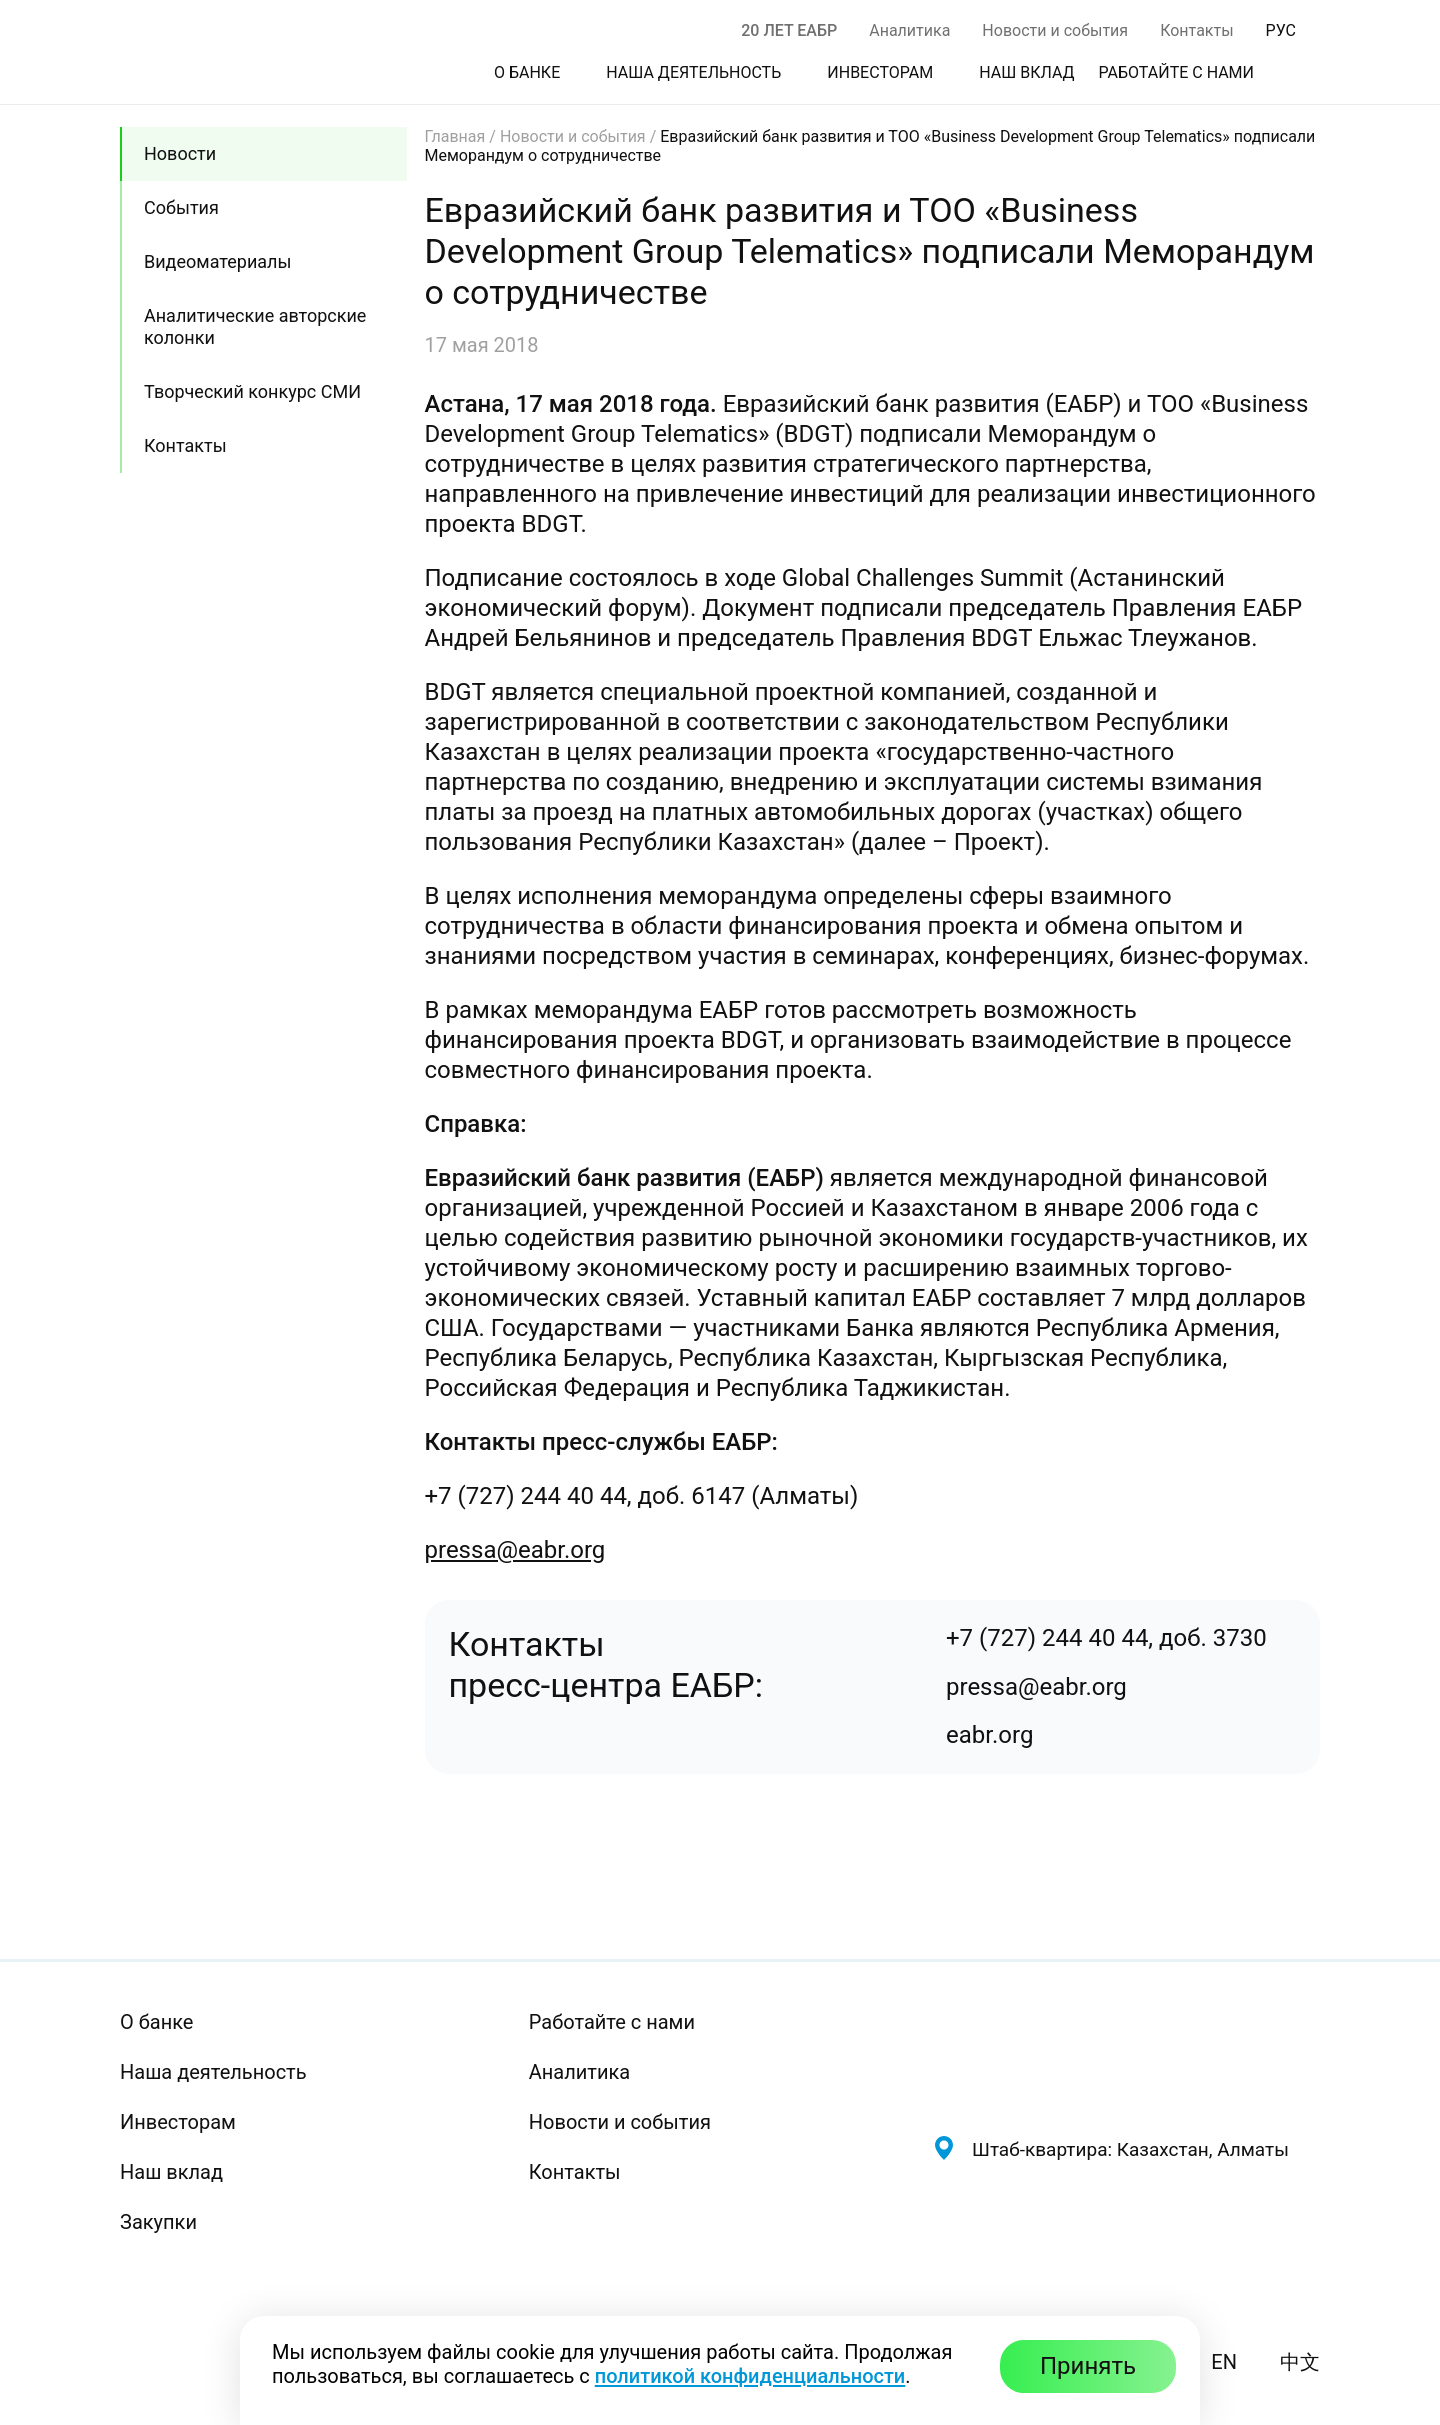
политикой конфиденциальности (750, 2376)
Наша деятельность (213, 2072)
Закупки (158, 2222)
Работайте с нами (612, 2022)
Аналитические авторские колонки (255, 326)
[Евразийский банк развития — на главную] (1126, 2055)
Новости (180, 153)
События (181, 207)
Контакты (1196, 30)
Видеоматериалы (217, 261)
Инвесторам (178, 2122)
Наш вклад (171, 2172)
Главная (455, 136)
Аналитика (909, 30)
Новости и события (1055, 30)
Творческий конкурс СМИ (252, 391)
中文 (1300, 2362)
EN (1224, 2362)
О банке (156, 2022)
